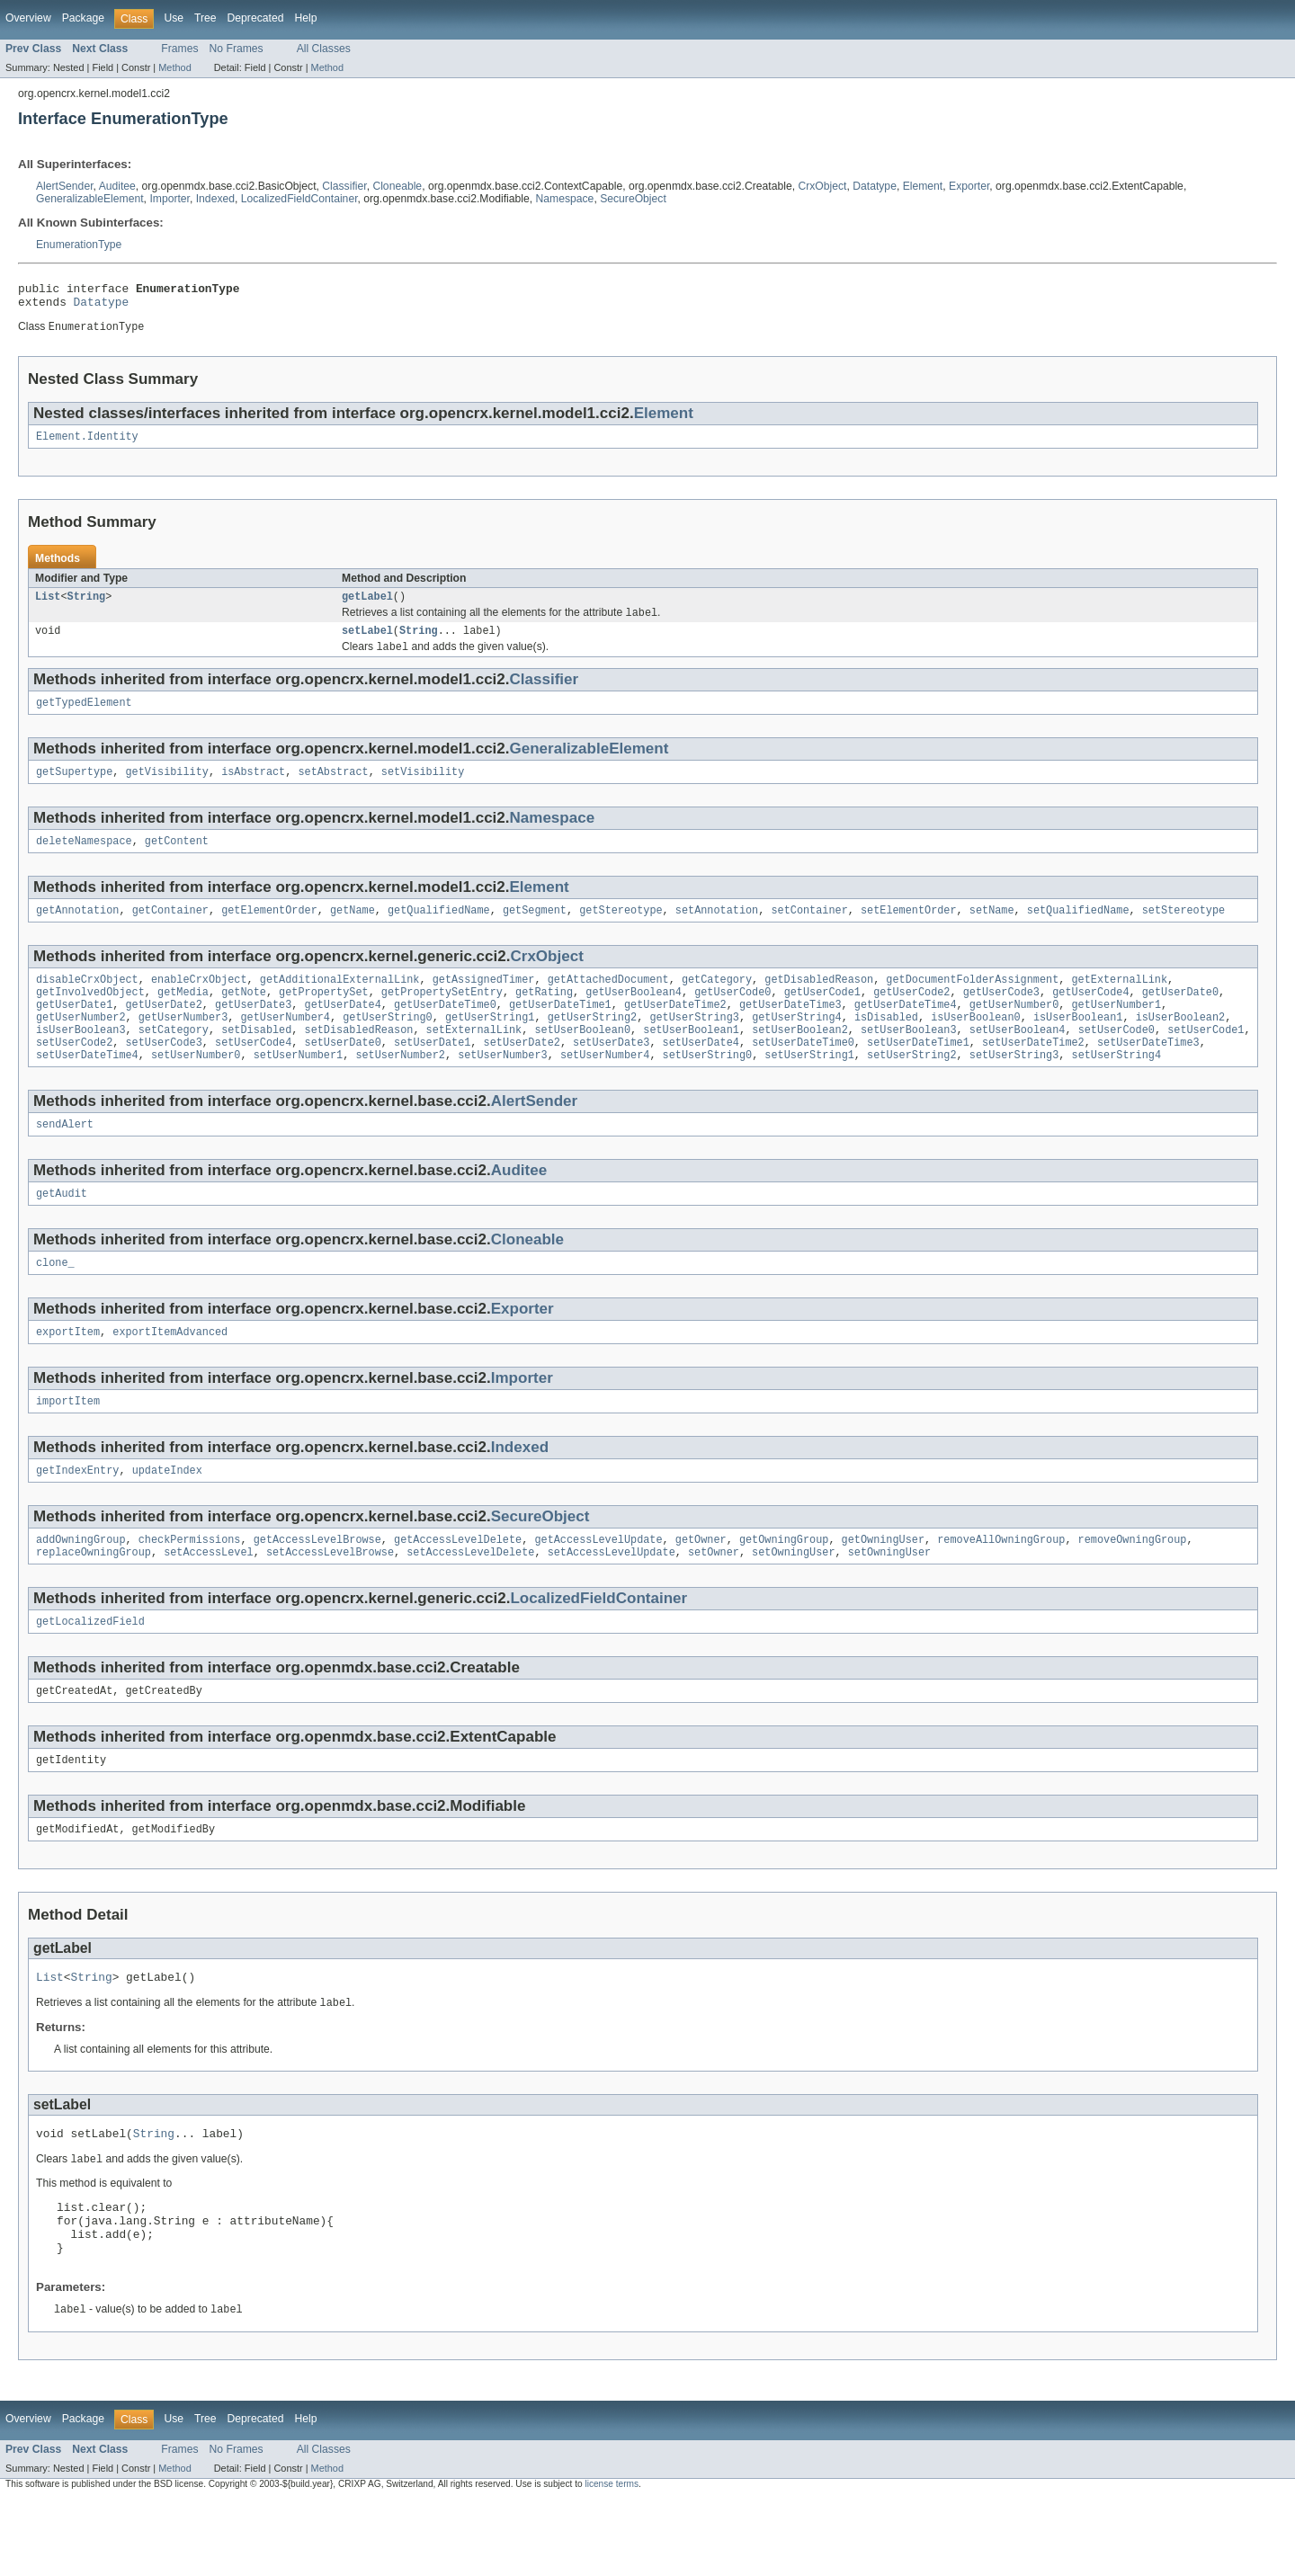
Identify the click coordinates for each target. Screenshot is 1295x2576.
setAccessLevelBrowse (330, 1599)
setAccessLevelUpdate (611, 1599)
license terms (612, 2560)
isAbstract (253, 788)
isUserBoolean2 (1180, 1045)
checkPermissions (189, 1585)
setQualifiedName (1078, 930)
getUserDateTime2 (675, 1030)
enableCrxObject (199, 1001)
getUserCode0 (732, 1016)
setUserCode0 (1115, 1059)
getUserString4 (797, 1045)
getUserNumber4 (285, 1045)
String (86, 606)
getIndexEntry (77, 1514)
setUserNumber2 (400, 1088)
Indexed (215, 198)
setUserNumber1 (299, 1088)
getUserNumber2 (81, 1045)
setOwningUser (793, 1599)
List (47, 606)
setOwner (713, 1599)
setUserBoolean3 (909, 1059)
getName (352, 930)
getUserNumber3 (183, 1045)
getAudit (61, 1230)
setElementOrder (909, 930)
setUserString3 (1014, 1088)
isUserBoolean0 (976, 1045)
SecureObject (633, 198)
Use (173, 18)
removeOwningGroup (1131, 1585)
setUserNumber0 (196, 1088)
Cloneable (397, 186)
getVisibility (167, 788)
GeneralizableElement (90, 198)
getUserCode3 (1001, 1016)
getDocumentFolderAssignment (972, 1001)
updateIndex (167, 1514)
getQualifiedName (439, 930)
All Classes (324, 48)
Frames (179, 48)
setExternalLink (474, 1059)
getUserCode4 (1090, 1016)
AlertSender (65, 186)
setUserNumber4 (605, 1088)
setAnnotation (716, 930)
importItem (68, 1443)
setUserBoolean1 (691, 1059)
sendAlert (65, 1159)
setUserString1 (809, 1088)
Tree (205, 18)
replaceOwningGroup (93, 1599)
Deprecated (256, 18)
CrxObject (822, 186)
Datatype (875, 186)
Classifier (344, 186)
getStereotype (620, 930)
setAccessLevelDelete (470, 1599)
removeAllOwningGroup (1001, 1585)
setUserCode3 (164, 1073)
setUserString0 (708, 1088)
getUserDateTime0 (445, 1030)
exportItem (68, 1372)
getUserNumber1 (1116, 1030)
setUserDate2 (522, 1073)
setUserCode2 (74, 1073)
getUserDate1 (74, 1030)
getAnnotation (77, 930)
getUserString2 (593, 1045)
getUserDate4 (343, 1030)
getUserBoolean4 (633, 1016)
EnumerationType (78, 244)
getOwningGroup (784, 1585)
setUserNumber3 (503, 1088)
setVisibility (422, 788)
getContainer (170, 930)
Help (305, 18)
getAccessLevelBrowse (317, 1585)
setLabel (367, 643)
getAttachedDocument (608, 1001)
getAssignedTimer (484, 1001)
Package (83, 18)
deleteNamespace (84, 859)
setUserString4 (1116, 1088)
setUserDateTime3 (1148, 1073)
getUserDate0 (1180, 1016)
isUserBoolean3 (81, 1059)
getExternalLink (1119, 1001)
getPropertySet (324, 1016)
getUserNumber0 (1014, 1030)
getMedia (183, 1016)
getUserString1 (490, 1045)
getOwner (701, 1585)
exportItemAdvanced (170, 1372)
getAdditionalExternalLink (340, 1001)
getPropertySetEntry (442, 1016)
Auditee (117, 186)
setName (991, 930)
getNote (243, 1016)
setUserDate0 (343, 1073)
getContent (177, 859)
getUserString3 (694, 1045)
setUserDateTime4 (87, 1088)
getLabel (367, 606)
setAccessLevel (209, 1599)
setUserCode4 (253, 1073)
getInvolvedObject (90, 1016)
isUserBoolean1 (1078, 1045)
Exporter (969, 186)
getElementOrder (269, 930)
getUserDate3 (253, 1030)
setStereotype (1183, 930)
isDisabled (886, 1045)
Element (923, 186)
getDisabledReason (818, 1001)
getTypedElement (84, 717)
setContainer (809, 930)
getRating (544, 1016)
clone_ (55, 1301)
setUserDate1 (432, 1073)
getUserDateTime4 (905, 1030)
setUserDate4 (701, 1073)
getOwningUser (882, 1585)
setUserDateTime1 (918, 1073)
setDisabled (256, 1059)
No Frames (236, 48)
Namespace (565, 198)
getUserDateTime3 (790, 1030)
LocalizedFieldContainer (299, 198)
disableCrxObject (87, 1001)
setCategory (173, 1059)
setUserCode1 (1205, 1059)
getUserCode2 (911, 1016)
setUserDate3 (611, 1073)
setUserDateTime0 (803, 1073)
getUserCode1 (822, 1016)
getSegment (535, 930)
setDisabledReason (359, 1059)
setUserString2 (912, 1088)
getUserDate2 (164, 1030)
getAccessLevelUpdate (598, 1585)
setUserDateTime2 (1033, 1073)
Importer (169, 198)
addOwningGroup (81, 1585)
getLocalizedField (90, 1670)
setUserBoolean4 (1017, 1059)
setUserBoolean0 (582, 1059)
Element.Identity (87, 444)
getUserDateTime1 (560, 1030)
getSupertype (74, 788)
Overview (28, 18)
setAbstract (333, 788)
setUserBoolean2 (800, 1059)
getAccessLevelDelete (458, 1585)
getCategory (717, 1001)
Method (174, 67)
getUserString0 (388, 1045)
